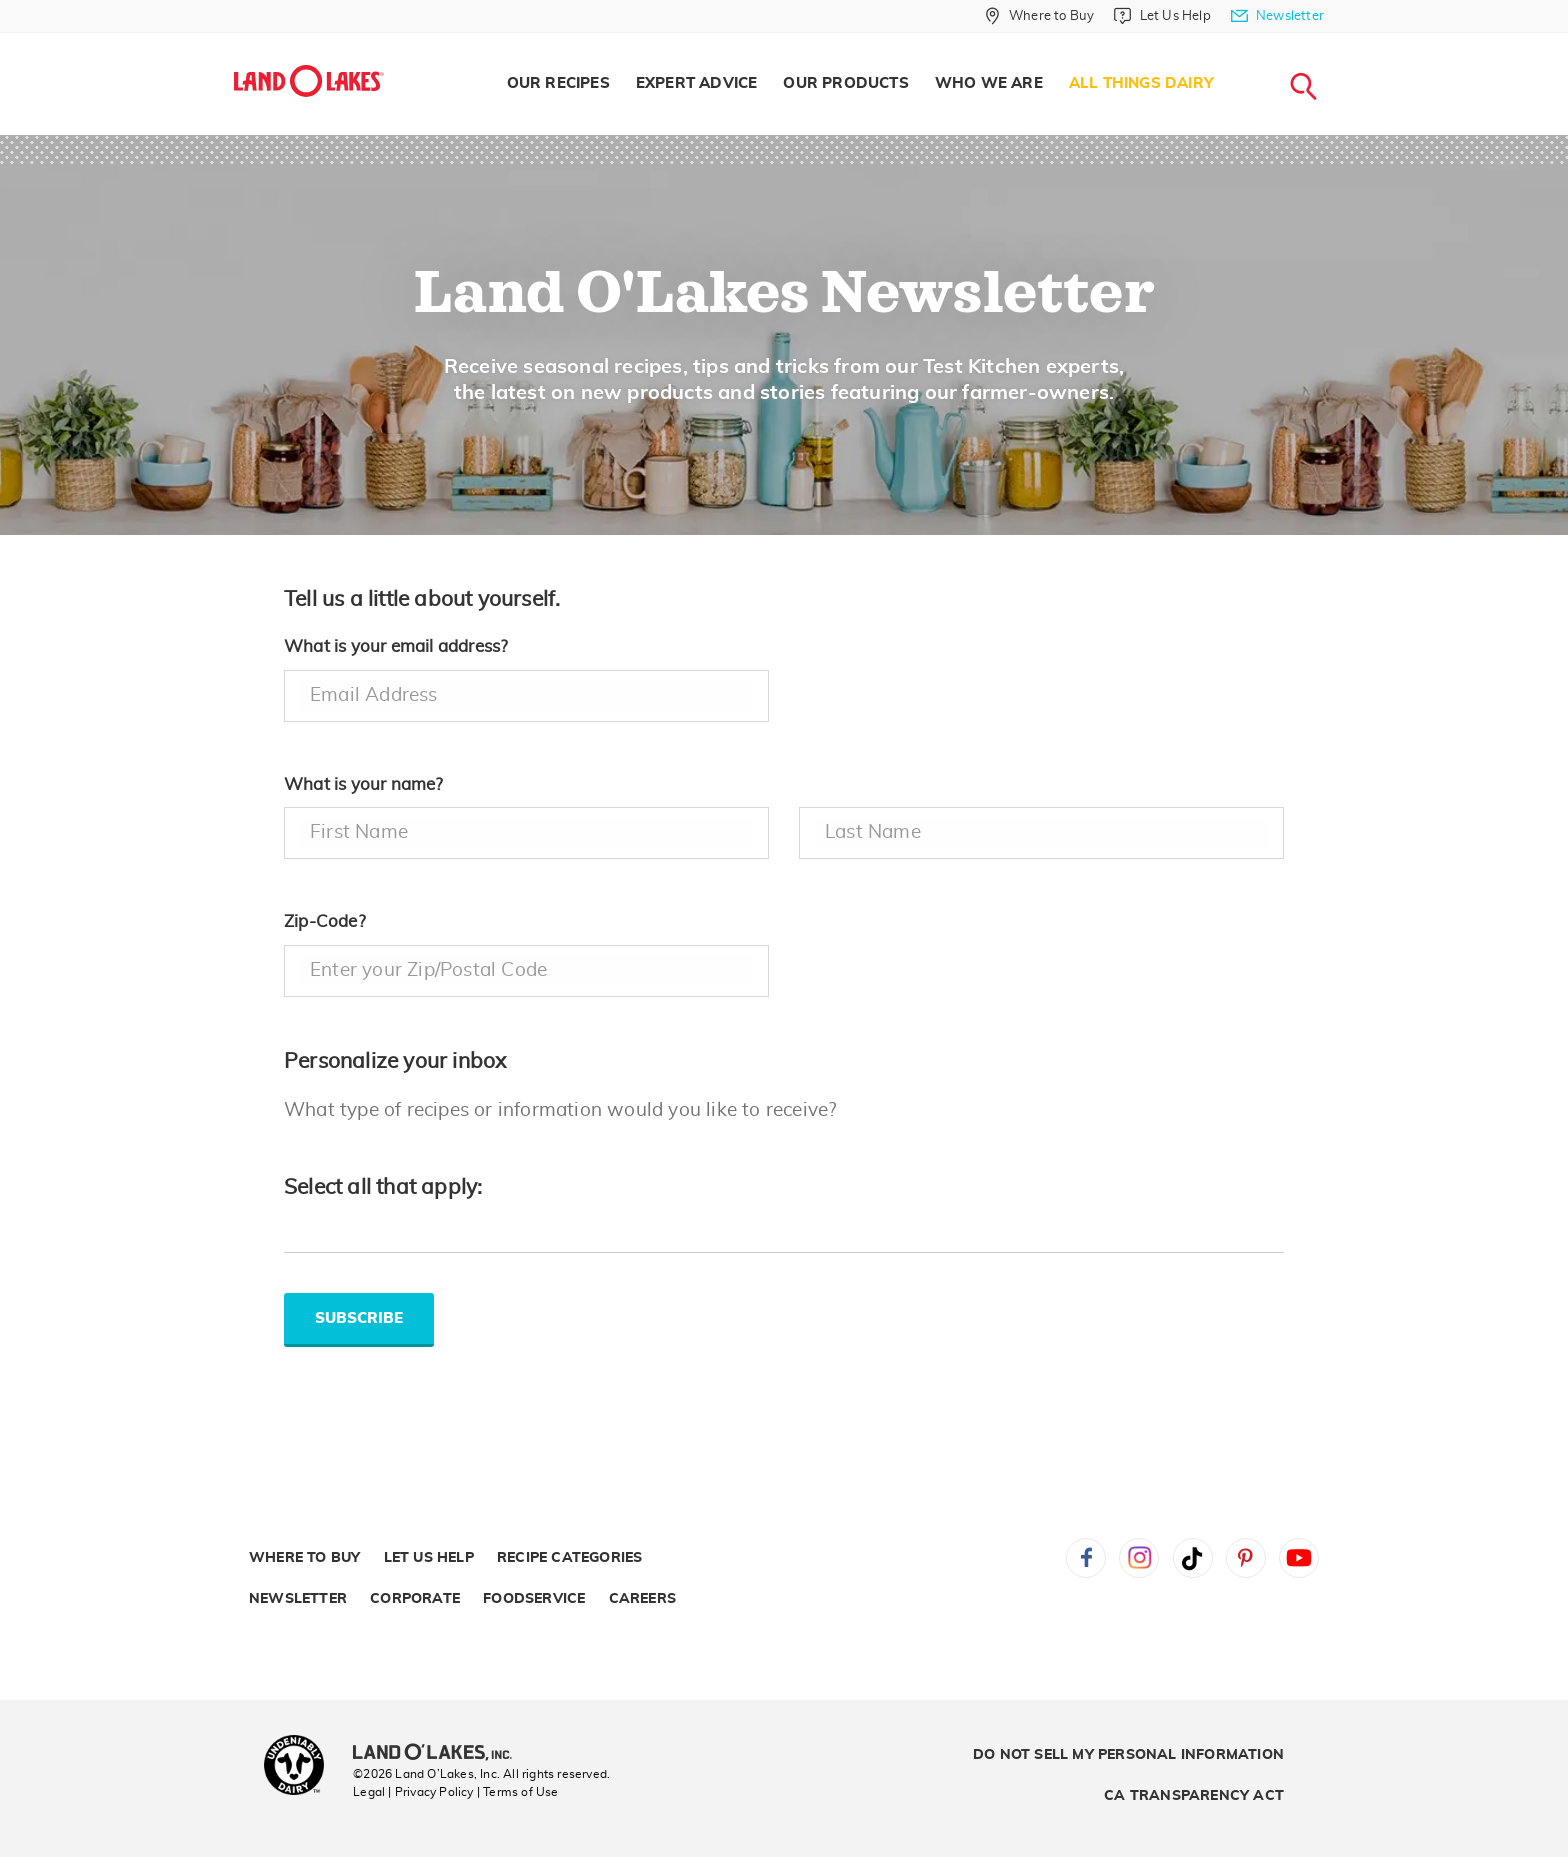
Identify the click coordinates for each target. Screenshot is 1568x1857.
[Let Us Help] (1162, 16)
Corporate (415, 1599)
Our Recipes (558, 83)
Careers (642, 1599)
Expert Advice (697, 83)
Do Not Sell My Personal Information (1128, 1755)
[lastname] (1041, 833)
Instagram (1139, 1558)
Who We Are (989, 83)
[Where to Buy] (1039, 16)
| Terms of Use (518, 1792)
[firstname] (526, 833)
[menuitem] (558, 84)
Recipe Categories (569, 1558)
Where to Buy (304, 1558)
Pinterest (1246, 1558)
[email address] (526, 696)
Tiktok (1193, 1558)
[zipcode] (526, 971)
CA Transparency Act (1194, 1796)
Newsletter (298, 1599)
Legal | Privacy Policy (413, 1792)
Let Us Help (429, 1558)
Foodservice (534, 1599)
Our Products (845, 83)
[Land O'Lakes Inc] (440, 1754)
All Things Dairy (1141, 83)
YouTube (1299, 1558)
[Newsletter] (1277, 16)
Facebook (1086, 1558)
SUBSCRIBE (359, 1318)
